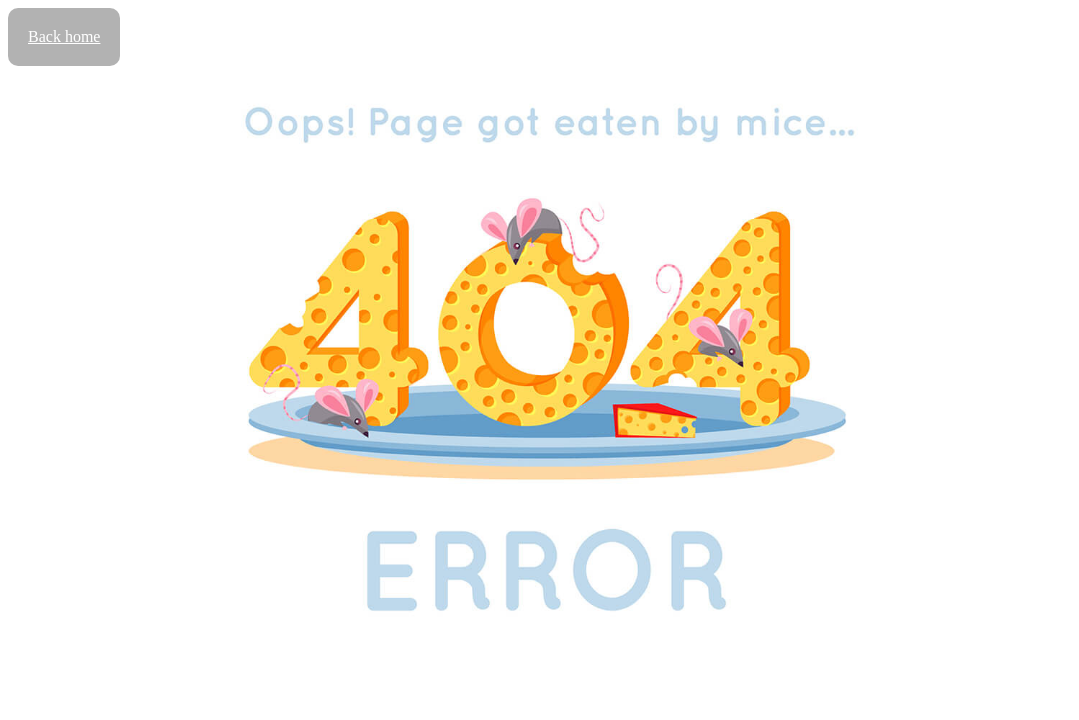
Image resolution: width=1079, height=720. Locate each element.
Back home (64, 36)
